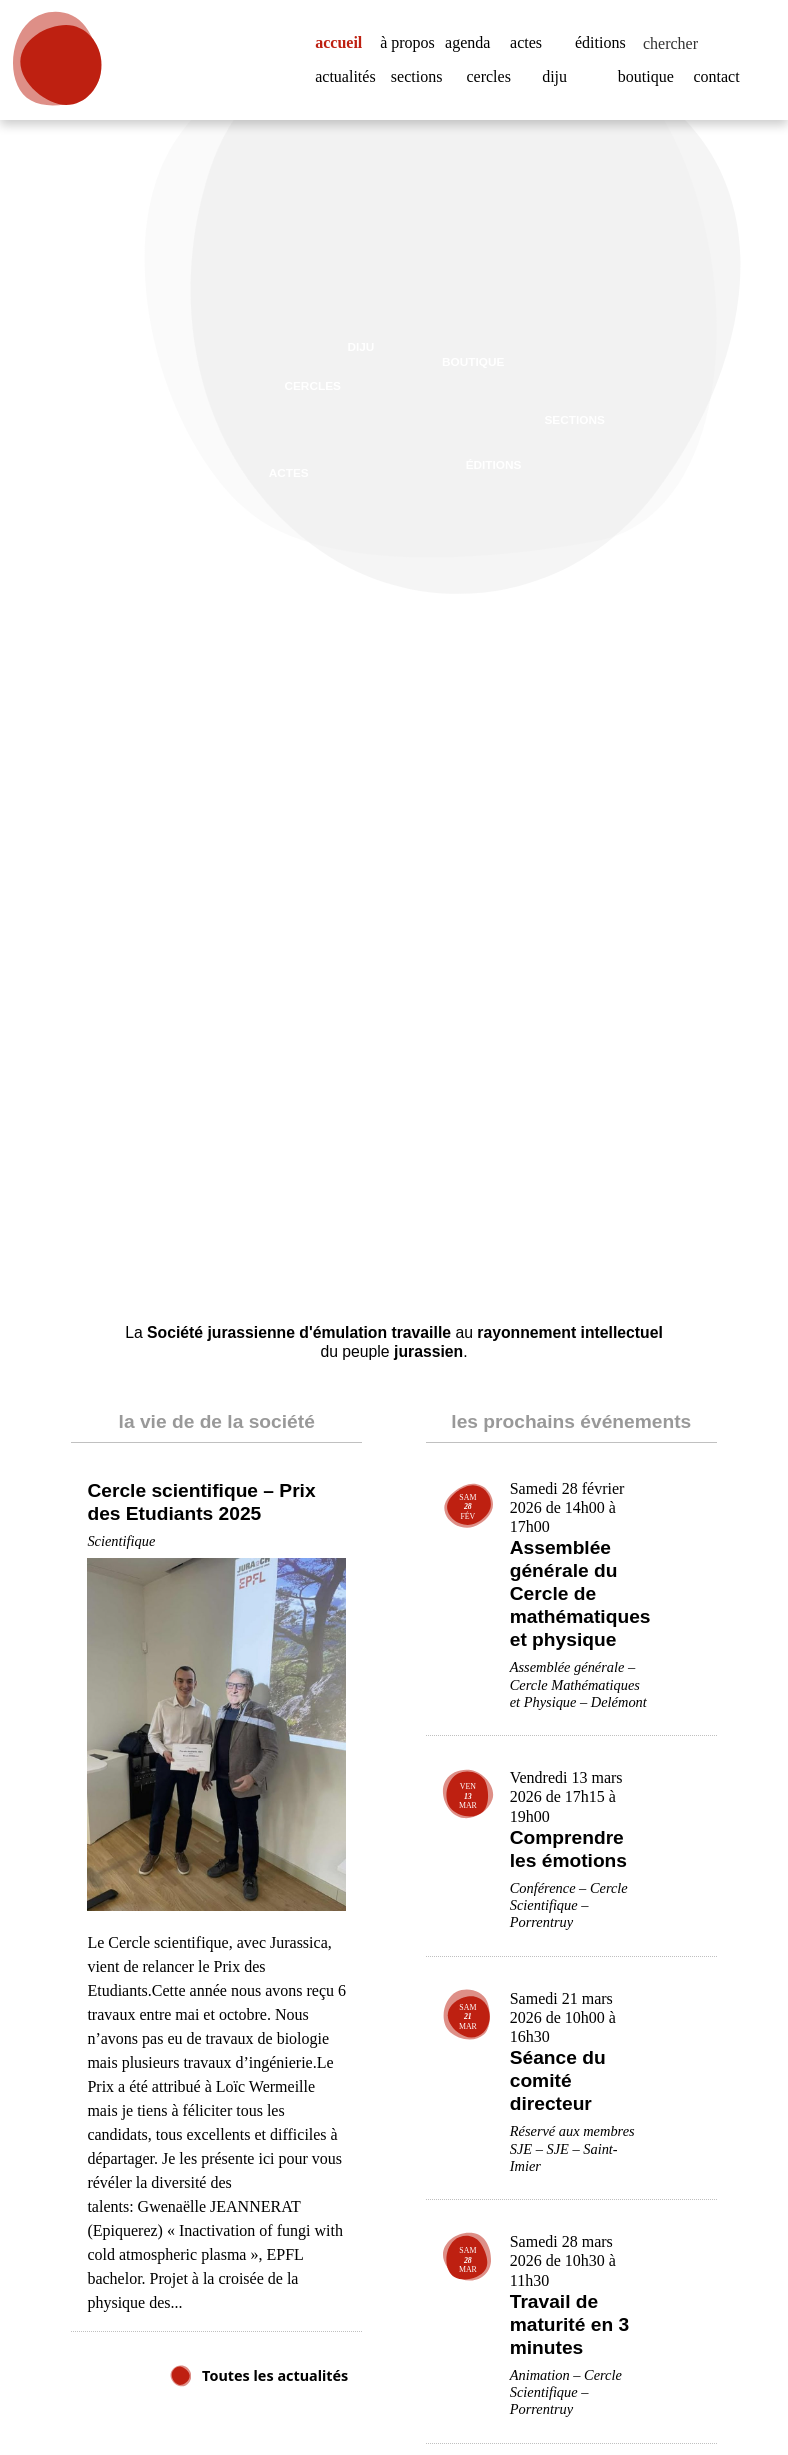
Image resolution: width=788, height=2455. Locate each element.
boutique (651, 88)
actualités (350, 88)
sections (422, 88)
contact (721, 88)
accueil (346, 32)
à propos (407, 44)
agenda (472, 32)
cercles (493, 88)
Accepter (682, 2389)
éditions (603, 32)
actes (530, 32)
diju (554, 88)
